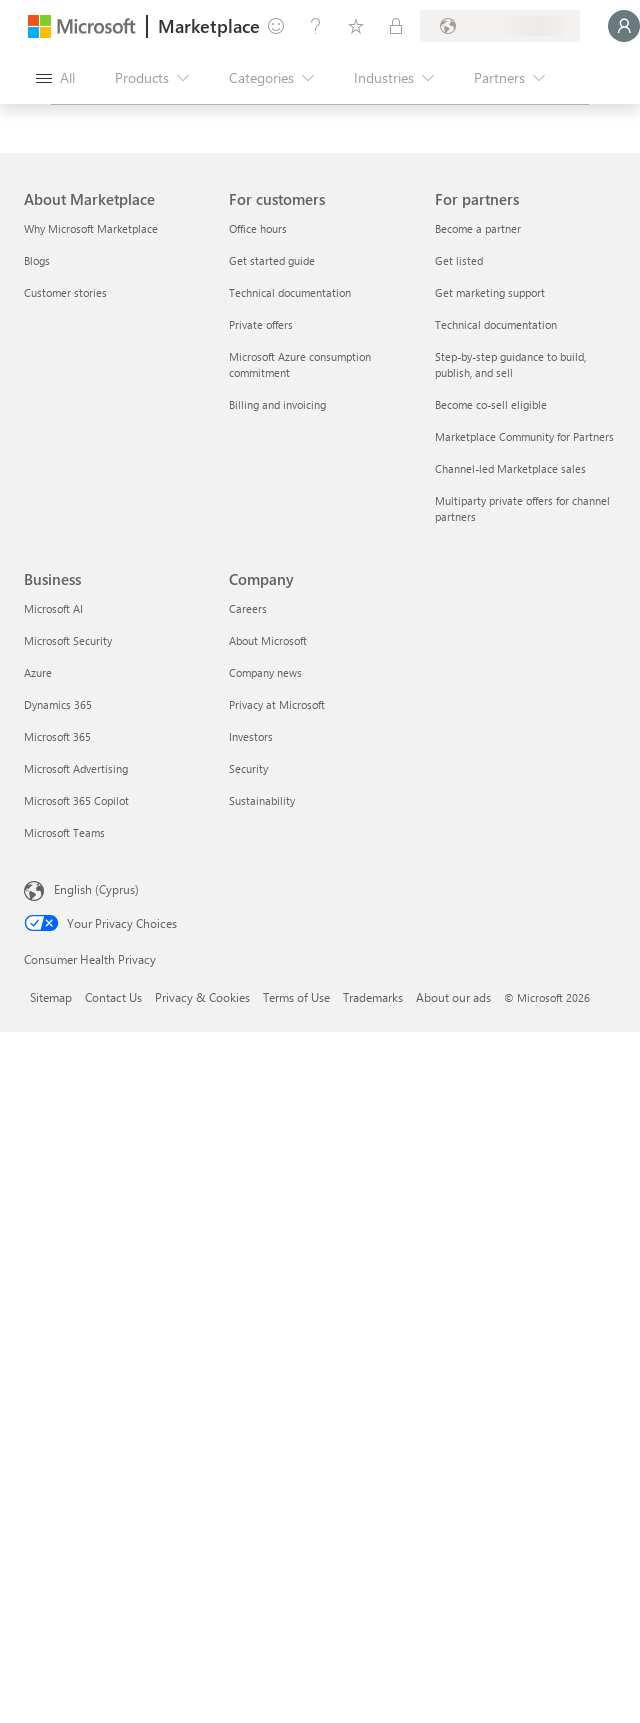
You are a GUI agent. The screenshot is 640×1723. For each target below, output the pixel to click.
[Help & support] (316, 26)
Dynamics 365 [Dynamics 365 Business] (58, 704)
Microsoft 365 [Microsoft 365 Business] (57, 736)
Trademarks (373, 997)
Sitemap (51, 997)
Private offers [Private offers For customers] (261, 324)
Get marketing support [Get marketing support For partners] (490, 292)
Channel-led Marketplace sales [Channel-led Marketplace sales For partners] (510, 468)
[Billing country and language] (500, 26)
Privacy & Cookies (202, 997)
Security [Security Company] (248, 768)
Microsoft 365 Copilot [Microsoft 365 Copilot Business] (76, 800)
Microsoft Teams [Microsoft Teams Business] (64, 832)
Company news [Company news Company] (265, 672)
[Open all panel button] (55, 78)
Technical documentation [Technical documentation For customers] (290, 292)
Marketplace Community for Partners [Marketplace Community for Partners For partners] (524, 436)
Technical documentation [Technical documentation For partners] (496, 324)
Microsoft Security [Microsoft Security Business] (68, 640)
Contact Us (113, 997)
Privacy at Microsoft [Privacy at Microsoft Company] (277, 704)
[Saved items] (356, 26)
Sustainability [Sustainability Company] (262, 800)
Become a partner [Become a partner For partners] (478, 228)
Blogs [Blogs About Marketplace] (37, 260)
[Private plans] (396, 26)
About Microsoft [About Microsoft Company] (268, 640)
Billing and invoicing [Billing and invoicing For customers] (277, 404)
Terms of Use (296, 997)
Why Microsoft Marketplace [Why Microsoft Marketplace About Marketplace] (91, 228)
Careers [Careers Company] (248, 608)
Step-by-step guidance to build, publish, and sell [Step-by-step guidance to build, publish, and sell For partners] (510, 364)
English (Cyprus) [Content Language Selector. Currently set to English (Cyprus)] (96, 889)
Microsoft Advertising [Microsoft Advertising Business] (76, 768)
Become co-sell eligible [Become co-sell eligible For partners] (491, 404)
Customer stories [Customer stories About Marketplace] (65, 292)
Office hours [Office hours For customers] (258, 228)
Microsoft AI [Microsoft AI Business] (53, 608)
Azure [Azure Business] (38, 672)
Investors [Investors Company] (251, 736)
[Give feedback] (276, 26)
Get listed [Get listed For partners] (459, 260)
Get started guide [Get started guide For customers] (272, 260)
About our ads (453, 997)
